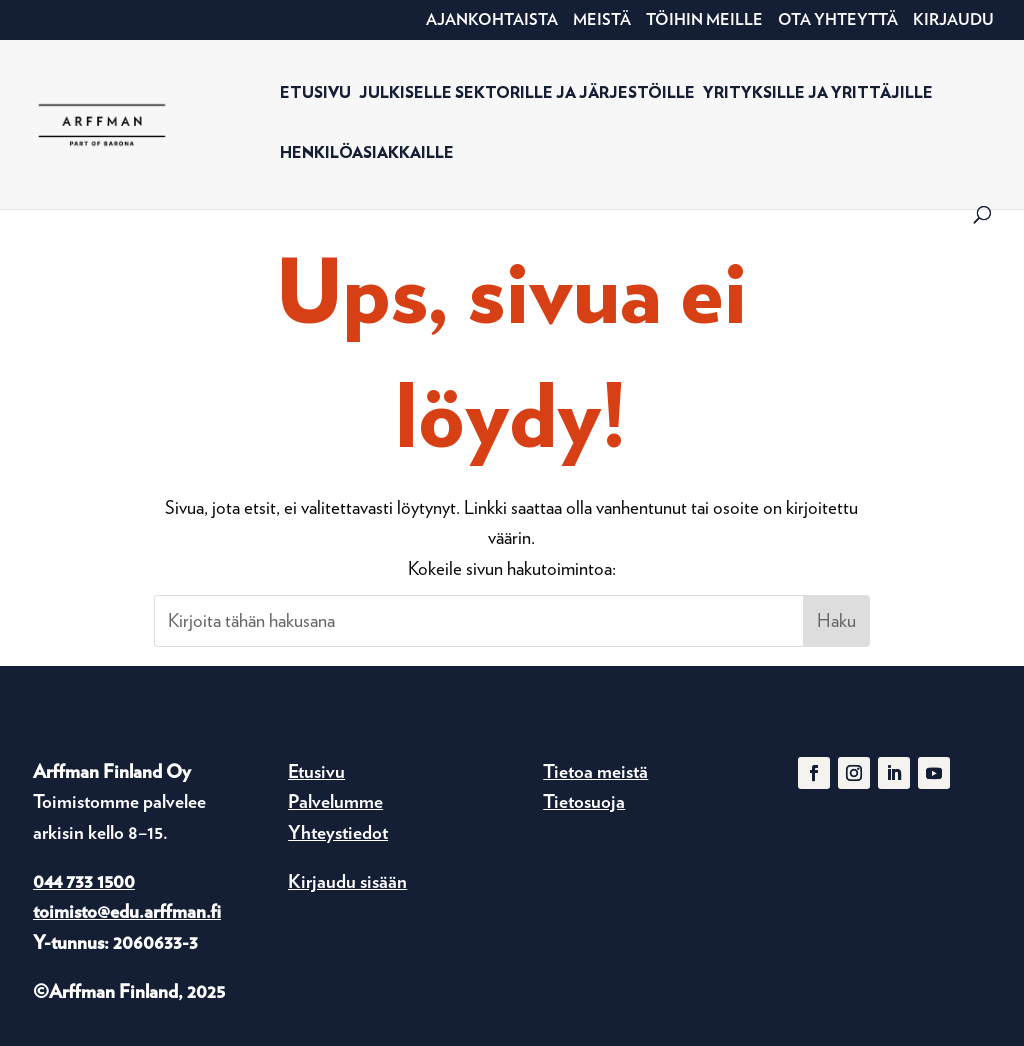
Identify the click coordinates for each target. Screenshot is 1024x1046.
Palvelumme (335, 801)
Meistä (602, 20)
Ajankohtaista (492, 20)
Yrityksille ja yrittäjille (818, 93)
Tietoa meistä (595, 771)
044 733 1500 (84, 881)
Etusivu (315, 93)
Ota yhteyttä (838, 20)
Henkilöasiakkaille (367, 153)
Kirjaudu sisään (347, 881)
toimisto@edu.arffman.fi (127, 911)
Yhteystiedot (338, 832)
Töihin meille (704, 20)
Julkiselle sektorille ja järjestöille (527, 93)
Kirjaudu (953, 20)
